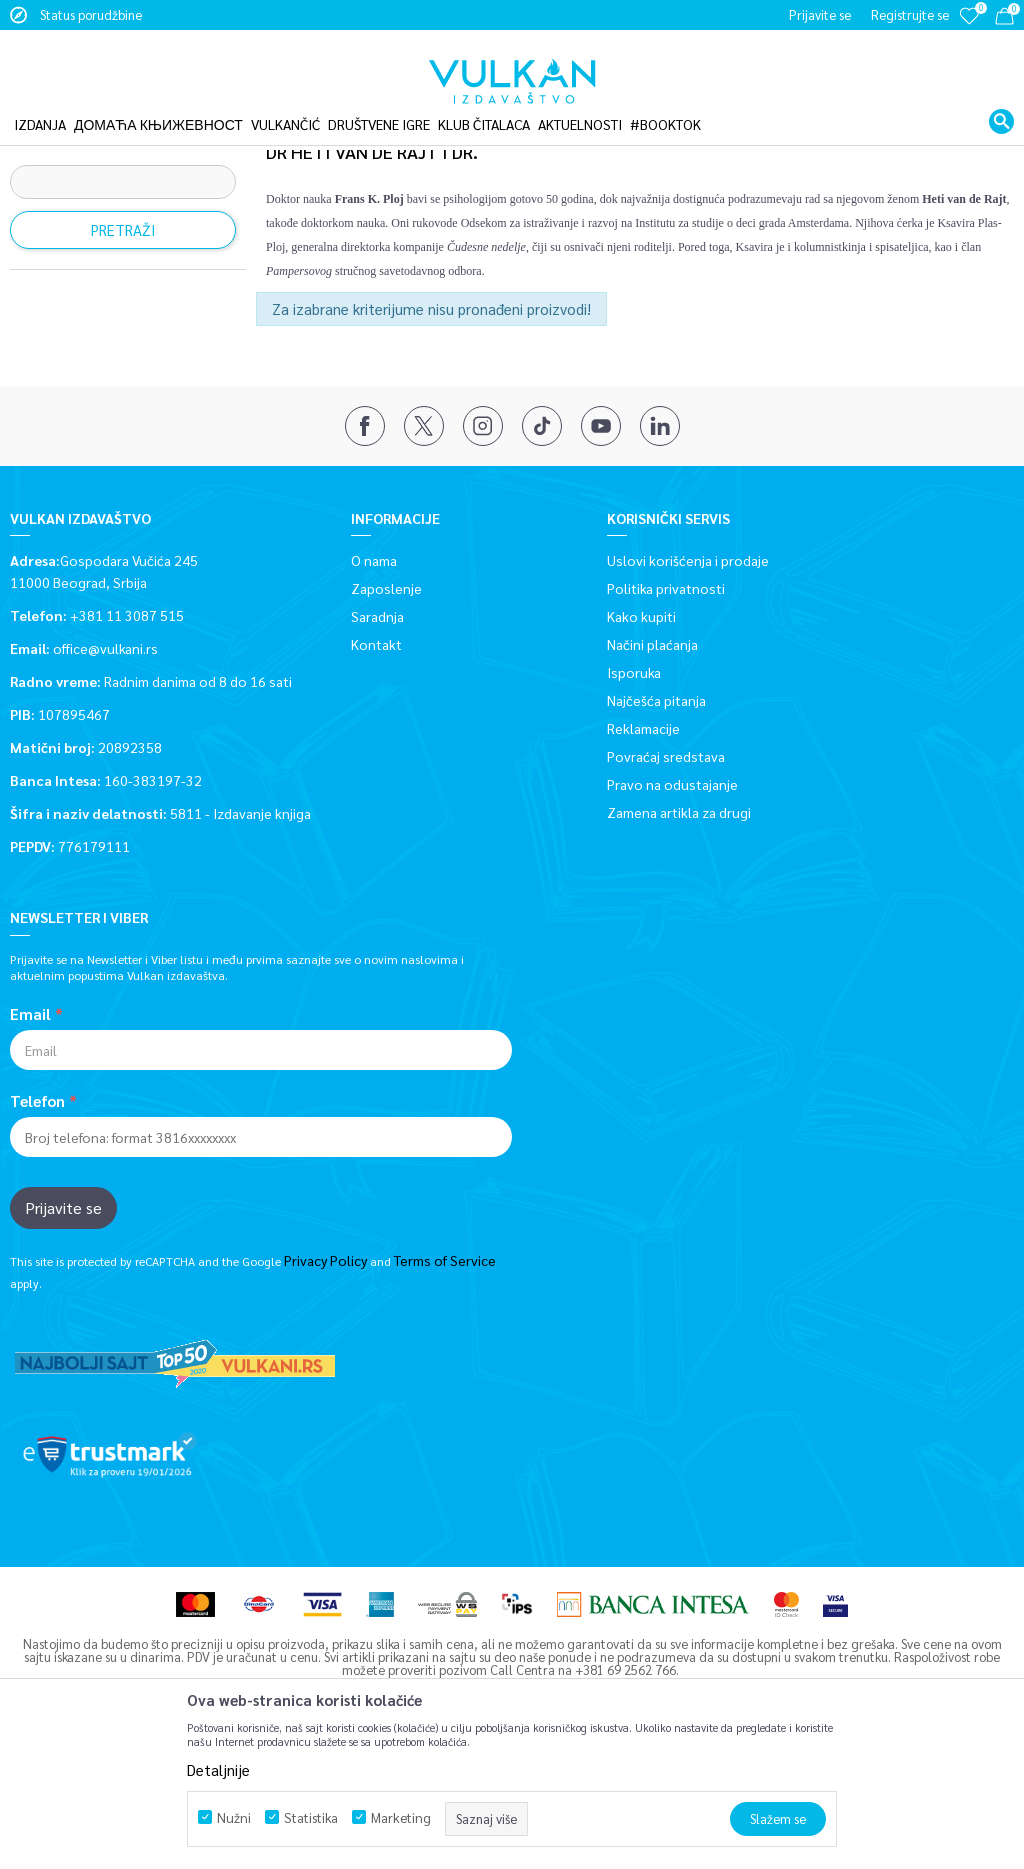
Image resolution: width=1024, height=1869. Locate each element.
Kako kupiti (641, 736)
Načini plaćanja (652, 764)
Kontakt (376, 764)
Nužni (234, 1817)
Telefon (37, 1221)
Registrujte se (910, 14)
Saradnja (377, 736)
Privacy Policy (325, 1380)
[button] (1001, 103)
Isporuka (634, 792)
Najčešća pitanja (656, 820)
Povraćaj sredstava (666, 876)
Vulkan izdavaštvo (59, 133)
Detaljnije (218, 1769)
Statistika (311, 1817)
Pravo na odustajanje (672, 904)
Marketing (401, 1817)
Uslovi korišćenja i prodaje (688, 680)
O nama (374, 680)
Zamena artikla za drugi (679, 932)
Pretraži (123, 349)
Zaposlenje (386, 708)
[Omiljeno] (969, 29)
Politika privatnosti (666, 708)
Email (30, 1134)
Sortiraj (880, 178)
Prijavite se (63, 1327)
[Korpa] (1004, 19)
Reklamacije (643, 848)
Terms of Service (445, 1380)
